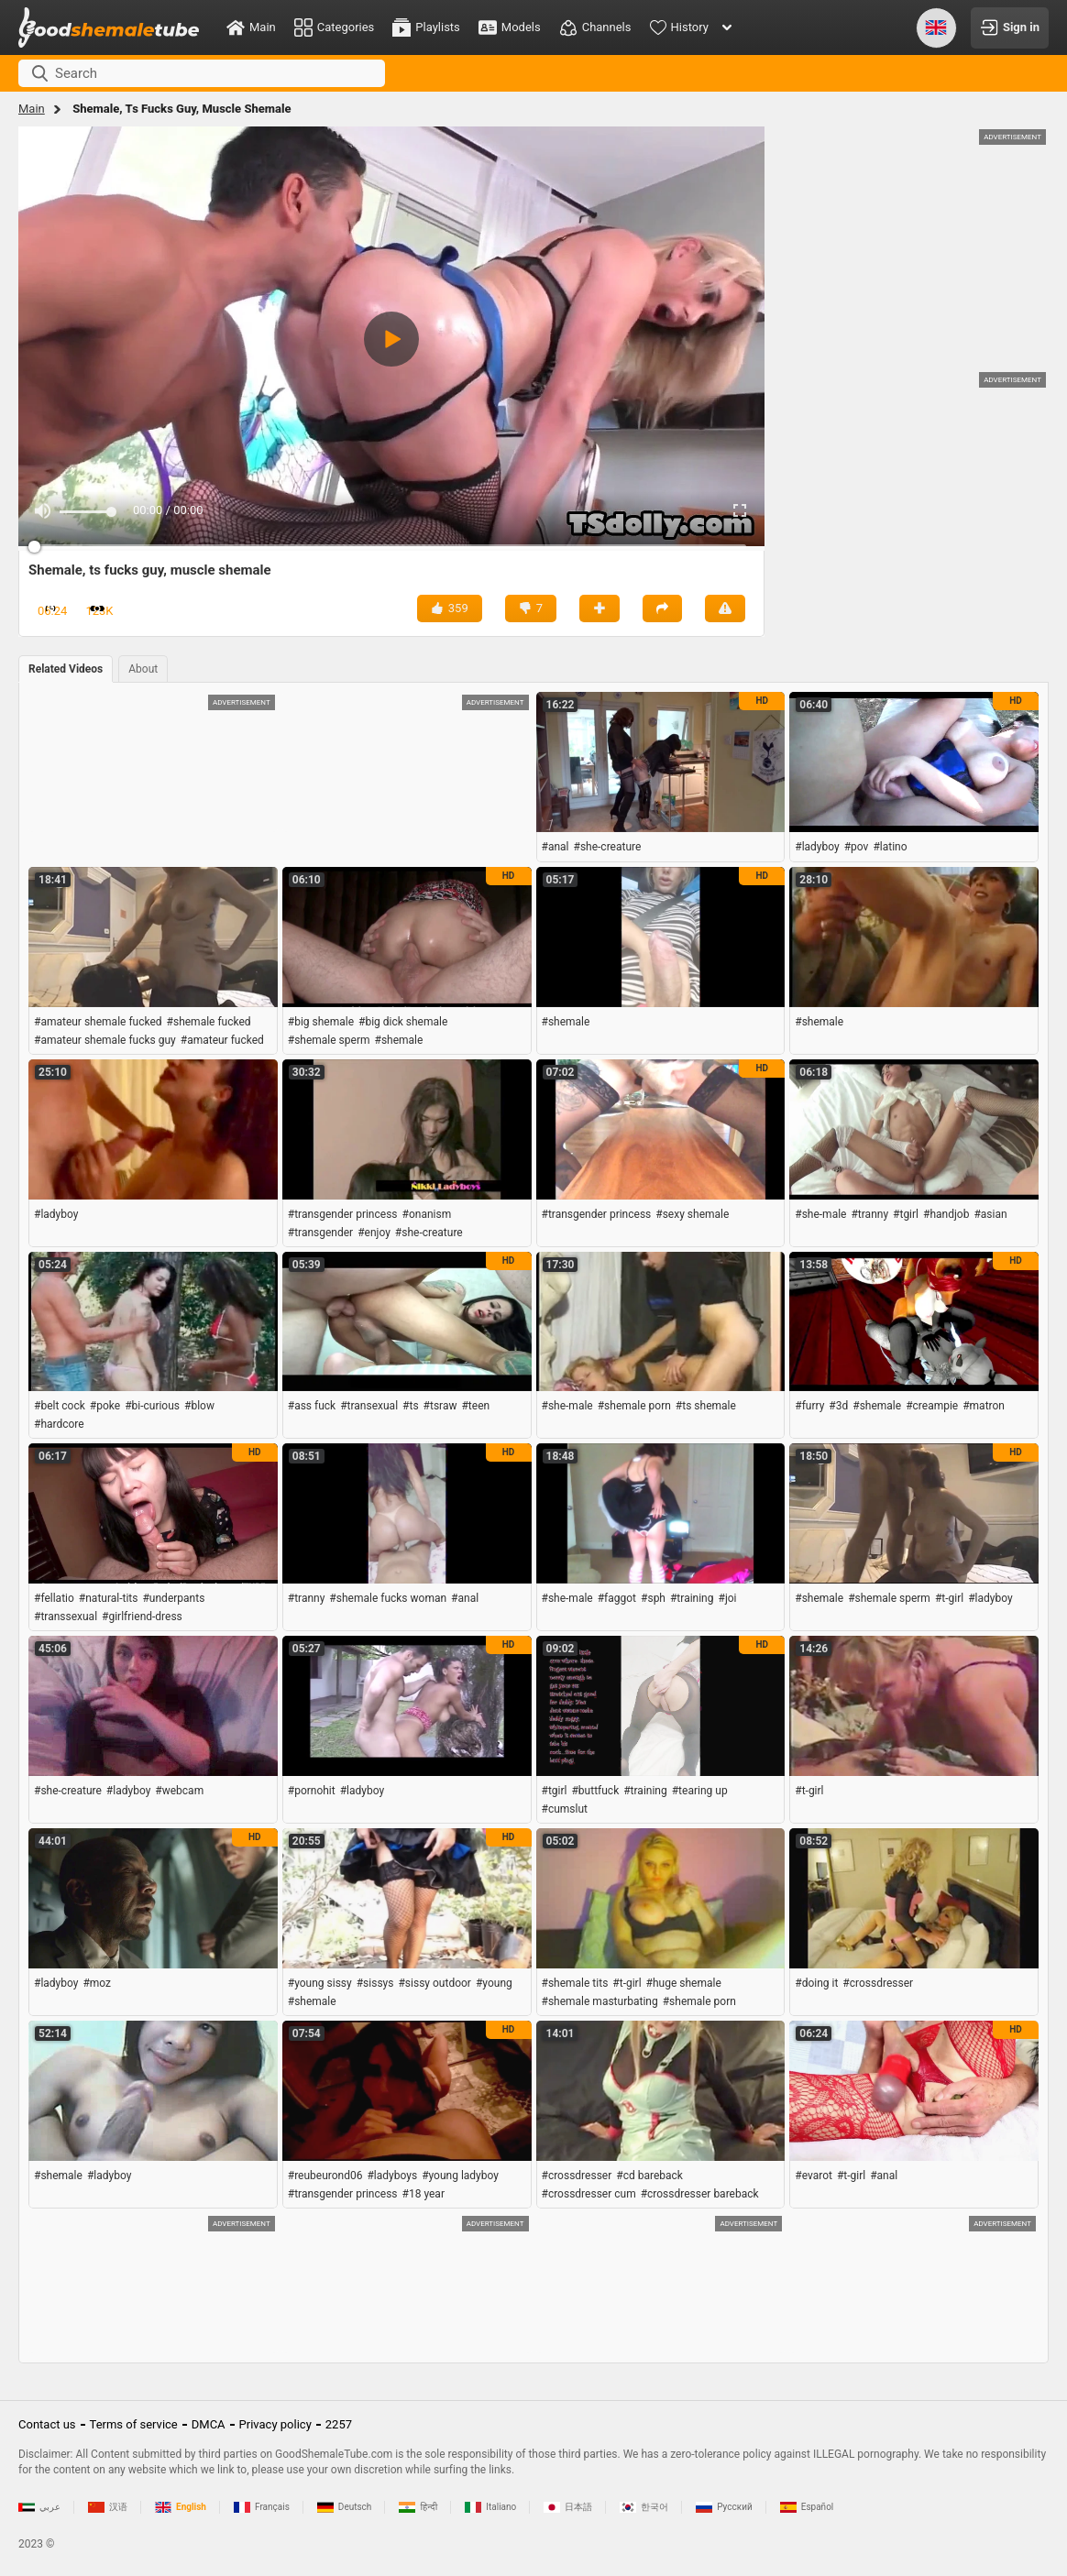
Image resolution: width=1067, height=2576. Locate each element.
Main (31, 108)
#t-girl (949, 1598)
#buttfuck (595, 1790)
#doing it (816, 1983)
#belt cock (59, 1405)
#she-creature (608, 846)
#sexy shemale (692, 1214)
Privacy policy (275, 2424)
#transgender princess (343, 1214)
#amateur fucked (222, 1040)
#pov (856, 846)
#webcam (179, 1790)
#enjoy (374, 1232)
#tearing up (700, 1790)
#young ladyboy (460, 2175)
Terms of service (134, 2424)
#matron (983, 1405)
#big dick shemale (402, 1021)
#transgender (320, 1232)
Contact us (47, 2424)
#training (692, 1598)
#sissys (375, 1983)
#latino (890, 846)
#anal (555, 846)
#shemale (399, 1040)
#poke (105, 1405)
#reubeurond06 (325, 2175)
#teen (475, 1405)
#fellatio (54, 1598)
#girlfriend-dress (142, 1616)
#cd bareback (649, 2175)
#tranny (869, 1214)
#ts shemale (706, 1405)
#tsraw (440, 1405)
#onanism (427, 1214)
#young (494, 1983)
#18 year (423, 2193)
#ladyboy (817, 846)
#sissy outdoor (434, 1983)
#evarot (813, 2175)
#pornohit (312, 1790)
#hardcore (59, 1424)
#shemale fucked (209, 1021)
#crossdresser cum (589, 2193)
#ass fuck (312, 1405)
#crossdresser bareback (700, 2193)
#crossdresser (877, 1983)
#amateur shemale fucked (98, 1021)
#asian (990, 1214)
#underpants (173, 1598)
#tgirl (905, 1214)
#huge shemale (683, 1983)
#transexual (369, 1405)
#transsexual (65, 1616)
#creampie (932, 1405)
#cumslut (565, 1809)
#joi (728, 1598)
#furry (809, 1405)
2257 (338, 2424)
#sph (653, 1598)
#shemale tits (575, 1983)
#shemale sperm (329, 1040)
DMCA (209, 2424)
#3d (838, 1405)
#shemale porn (634, 1405)
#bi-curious (152, 1405)
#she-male (820, 1214)
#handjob (946, 1214)
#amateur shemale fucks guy (105, 1040)
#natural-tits (108, 1598)
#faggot (617, 1598)
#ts (410, 1405)
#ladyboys (392, 2175)
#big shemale (321, 1021)
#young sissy (320, 1983)
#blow (199, 1405)
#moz (96, 1983)
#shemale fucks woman (387, 1598)
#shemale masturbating (600, 2001)
